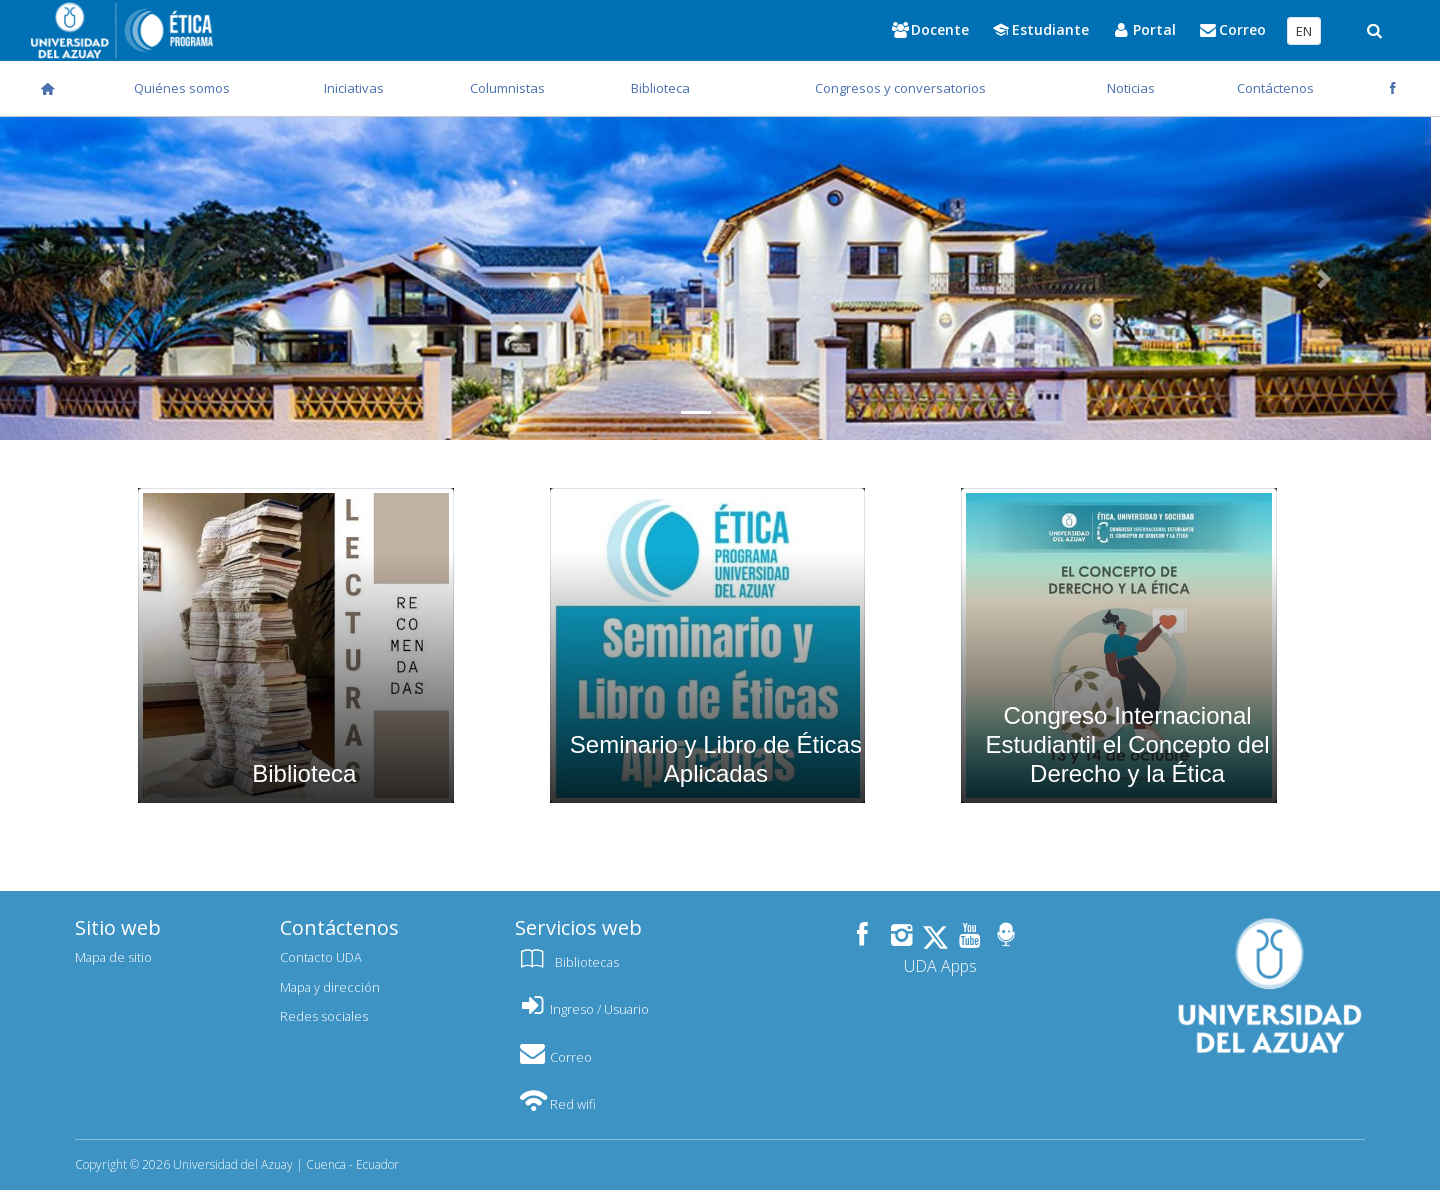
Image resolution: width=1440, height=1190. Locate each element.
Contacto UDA (321, 957)
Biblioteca (660, 88)
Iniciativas (354, 88)
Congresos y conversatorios (900, 88)
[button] (1323, 278)
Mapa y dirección (330, 987)
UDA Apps (940, 966)
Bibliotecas (567, 962)
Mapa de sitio (113, 957)
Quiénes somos (182, 88)
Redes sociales (324, 1016)
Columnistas (507, 88)
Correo (553, 1057)
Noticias (1131, 88)
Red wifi (555, 1104)
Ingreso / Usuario (582, 1009)
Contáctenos (1275, 88)
